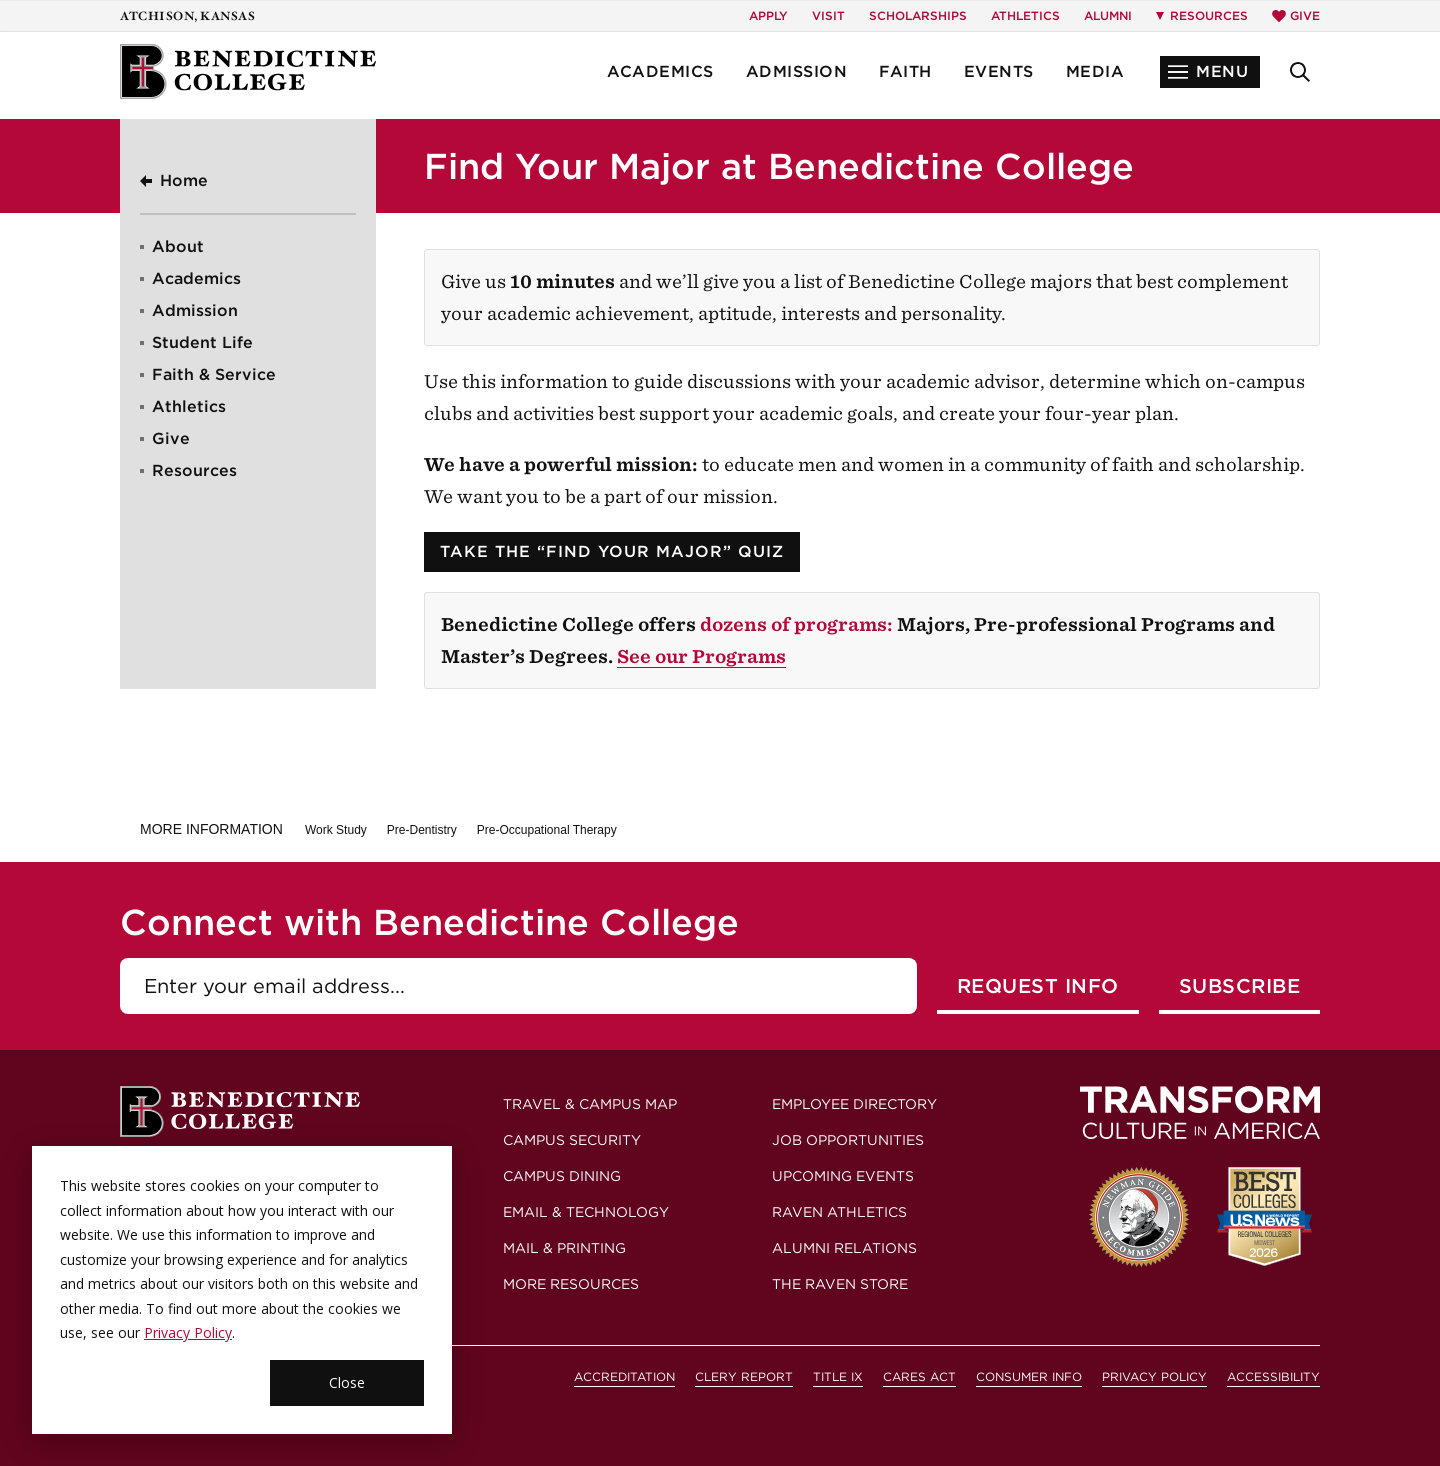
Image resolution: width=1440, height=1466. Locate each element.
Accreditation (624, 1376)
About (178, 246)
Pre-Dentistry (422, 830)
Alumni (1108, 15)
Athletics (1025, 15)
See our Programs (701, 656)
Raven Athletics (839, 1212)
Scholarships (918, 15)
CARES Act (919, 1376)
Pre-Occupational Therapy (547, 830)
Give (1296, 15)
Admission (797, 71)
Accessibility (1273, 1376)
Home (184, 180)
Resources (194, 470)
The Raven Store (840, 1284)
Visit (828, 15)
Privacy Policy (188, 1332)
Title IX (838, 1376)
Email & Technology (586, 1212)
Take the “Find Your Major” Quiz (612, 551)
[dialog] (242, 1290)
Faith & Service (214, 374)
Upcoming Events (843, 1176)
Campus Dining (562, 1176)
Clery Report (744, 1376)
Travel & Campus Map (590, 1104)
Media (1095, 71)
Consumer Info (1029, 1376)
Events (999, 71)
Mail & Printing (564, 1248)
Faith (905, 71)
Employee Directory (854, 1104)
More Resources (571, 1284)
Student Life (202, 342)
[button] (1210, 72)
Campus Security (572, 1140)
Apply (768, 15)
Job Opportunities (848, 1140)
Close (347, 1382)
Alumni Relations (844, 1248)
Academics (660, 71)
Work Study (336, 830)
